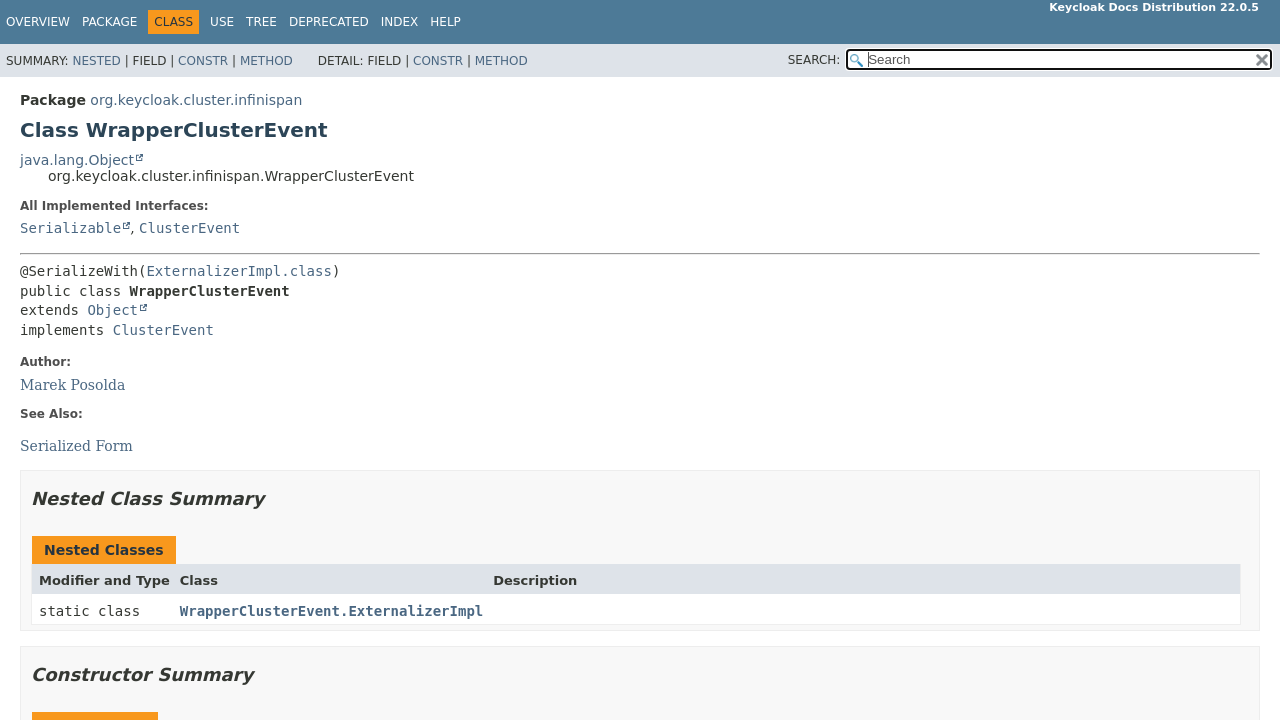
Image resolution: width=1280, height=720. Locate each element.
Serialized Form (76, 446)
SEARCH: (814, 60)
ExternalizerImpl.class (238, 271)
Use (222, 22)
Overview (38, 22)
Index (400, 22)
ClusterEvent (189, 228)
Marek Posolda (72, 385)
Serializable (70, 228)
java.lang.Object (77, 160)
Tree (261, 22)
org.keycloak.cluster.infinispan (196, 100)
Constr (203, 61)
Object (112, 310)
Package (109, 22)
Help (445, 22)
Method (266, 61)
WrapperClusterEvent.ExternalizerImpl (331, 611)
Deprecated (329, 22)
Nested (96, 61)
